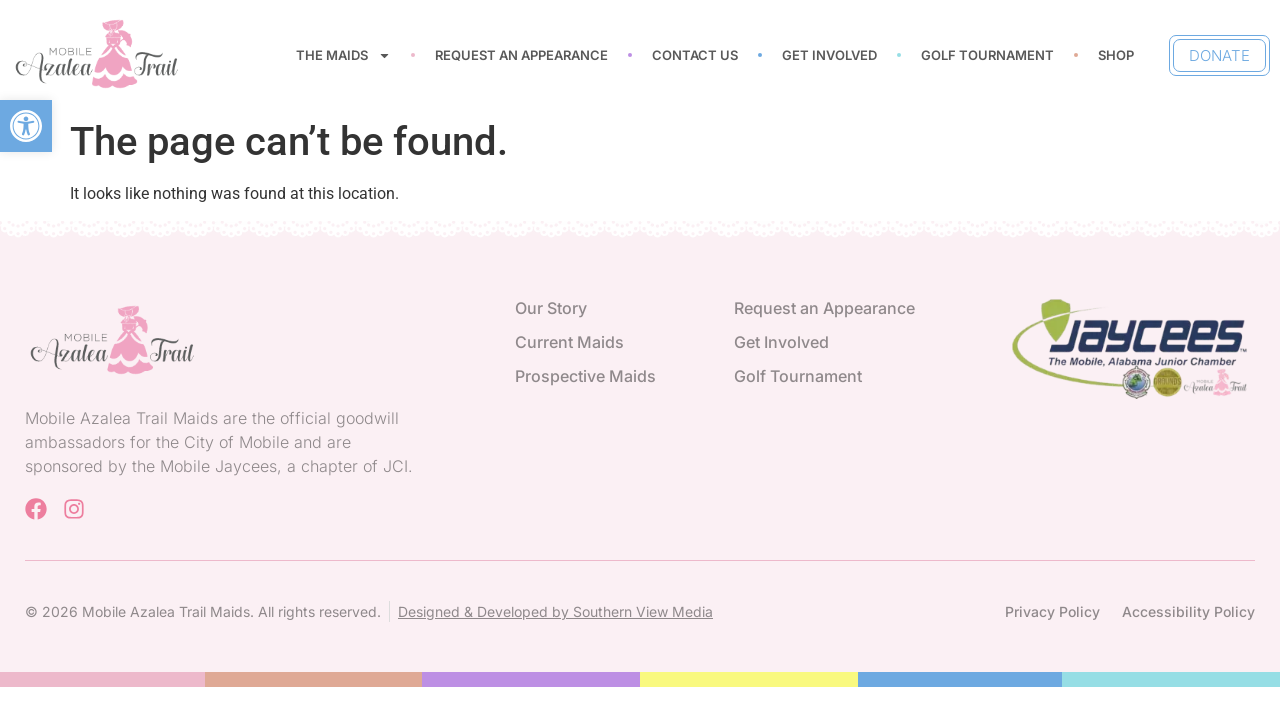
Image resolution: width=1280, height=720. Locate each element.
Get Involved (829, 55)
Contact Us (695, 55)
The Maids (343, 55)
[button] (26, 126)
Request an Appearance (521, 55)
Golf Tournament (987, 55)
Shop (1116, 55)
